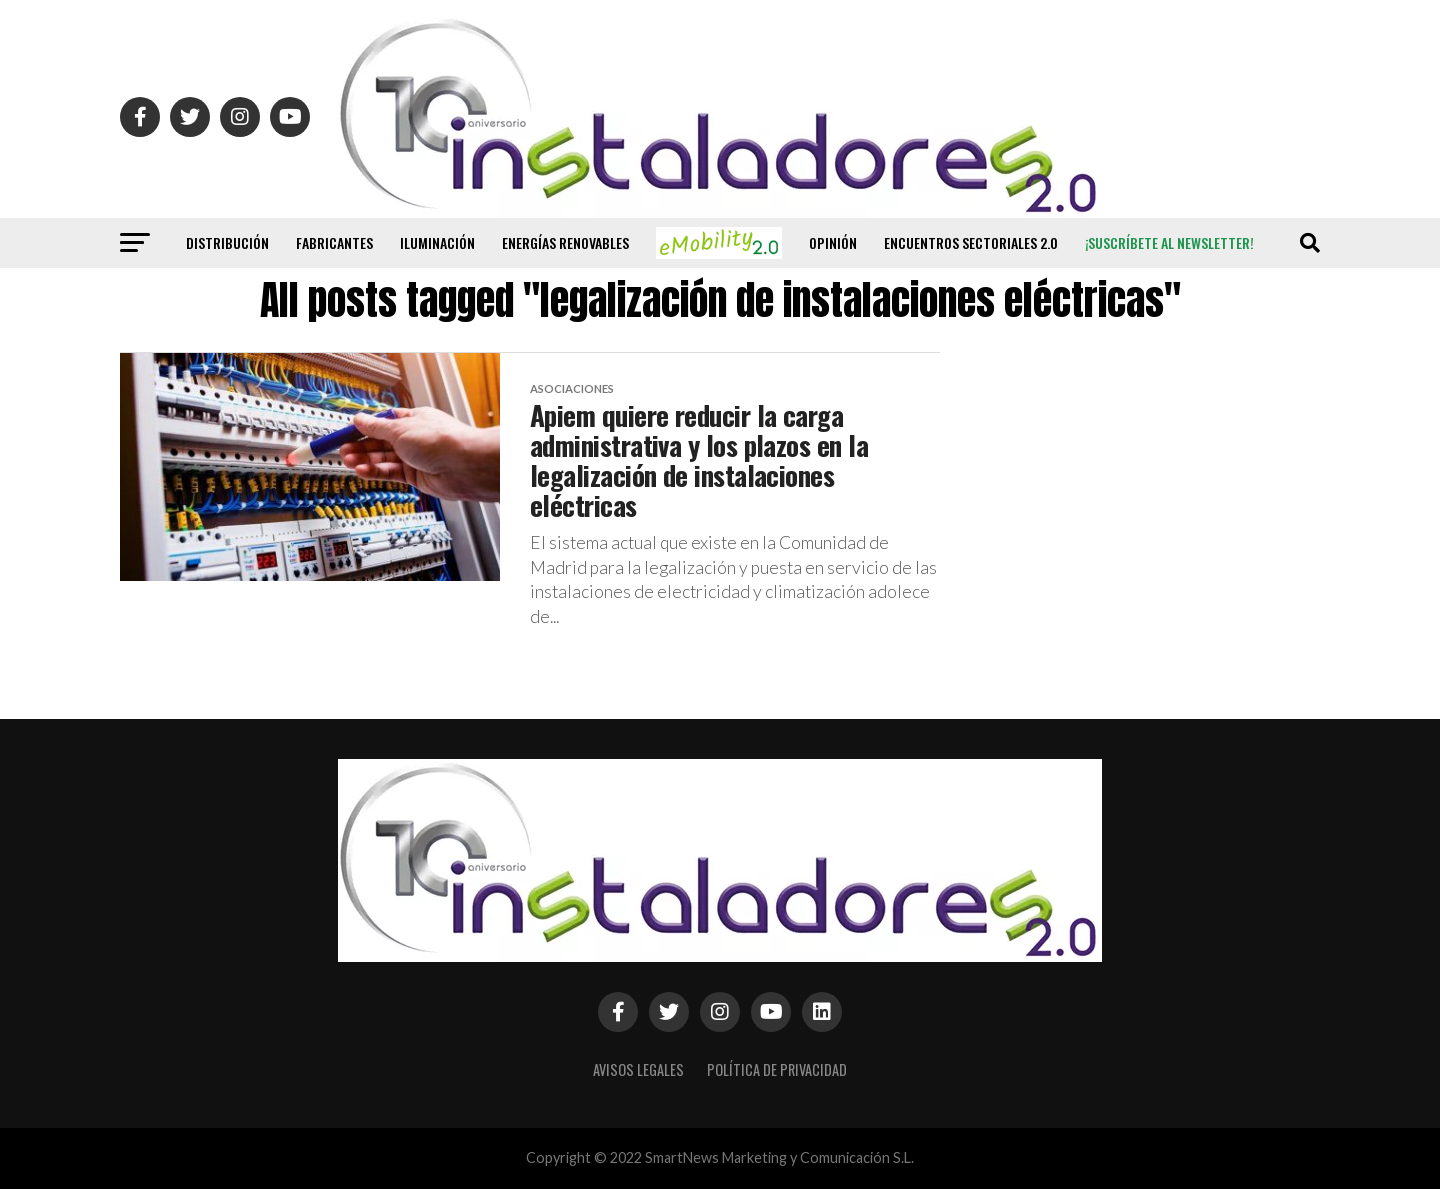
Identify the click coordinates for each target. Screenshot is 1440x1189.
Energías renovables (565, 242)
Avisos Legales (638, 1069)
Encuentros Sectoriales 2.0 (971, 242)
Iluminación (437, 242)
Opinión (833, 242)
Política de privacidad (777, 1069)
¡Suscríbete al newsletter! (1169, 242)
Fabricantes (334, 242)
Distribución (227, 242)
